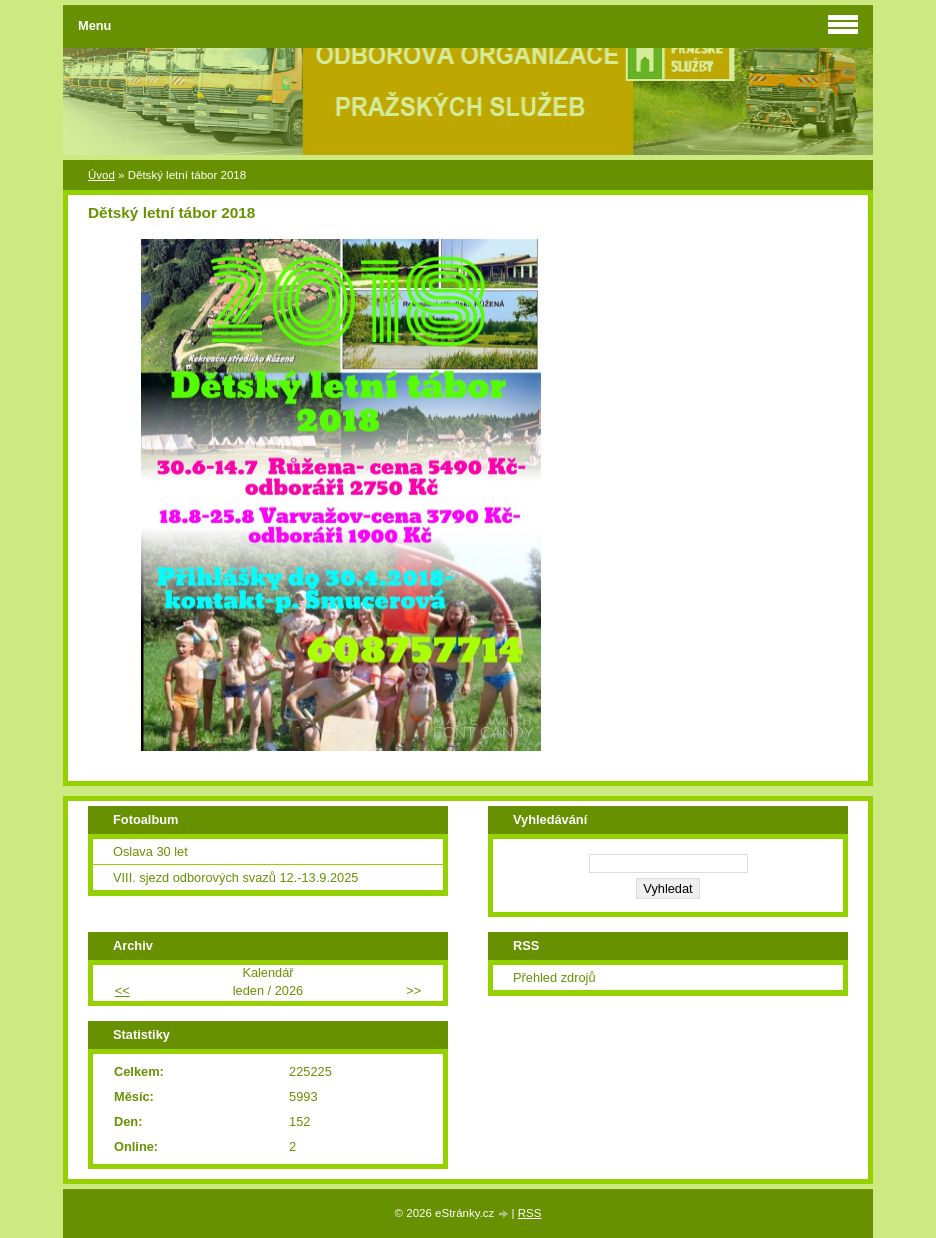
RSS (530, 1213)
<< (122, 990)
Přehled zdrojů (554, 977)
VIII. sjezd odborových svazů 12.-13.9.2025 (235, 877)
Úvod (101, 175)
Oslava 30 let (150, 851)
